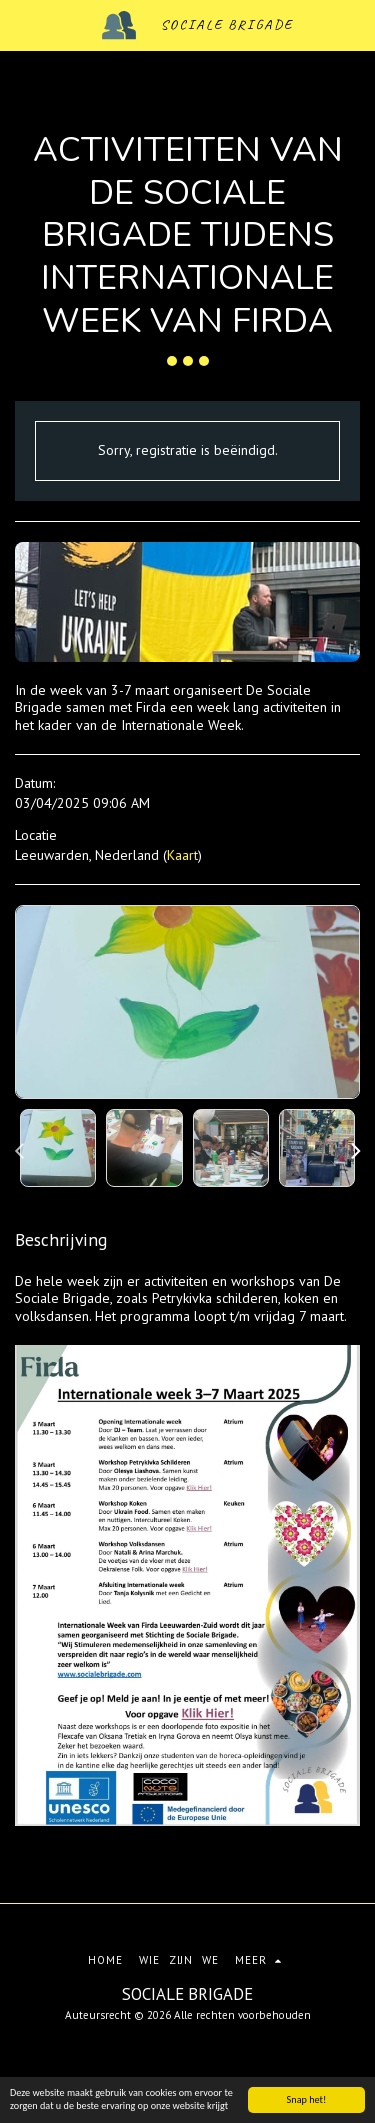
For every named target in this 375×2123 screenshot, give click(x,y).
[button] (22, 25)
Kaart (182, 855)
